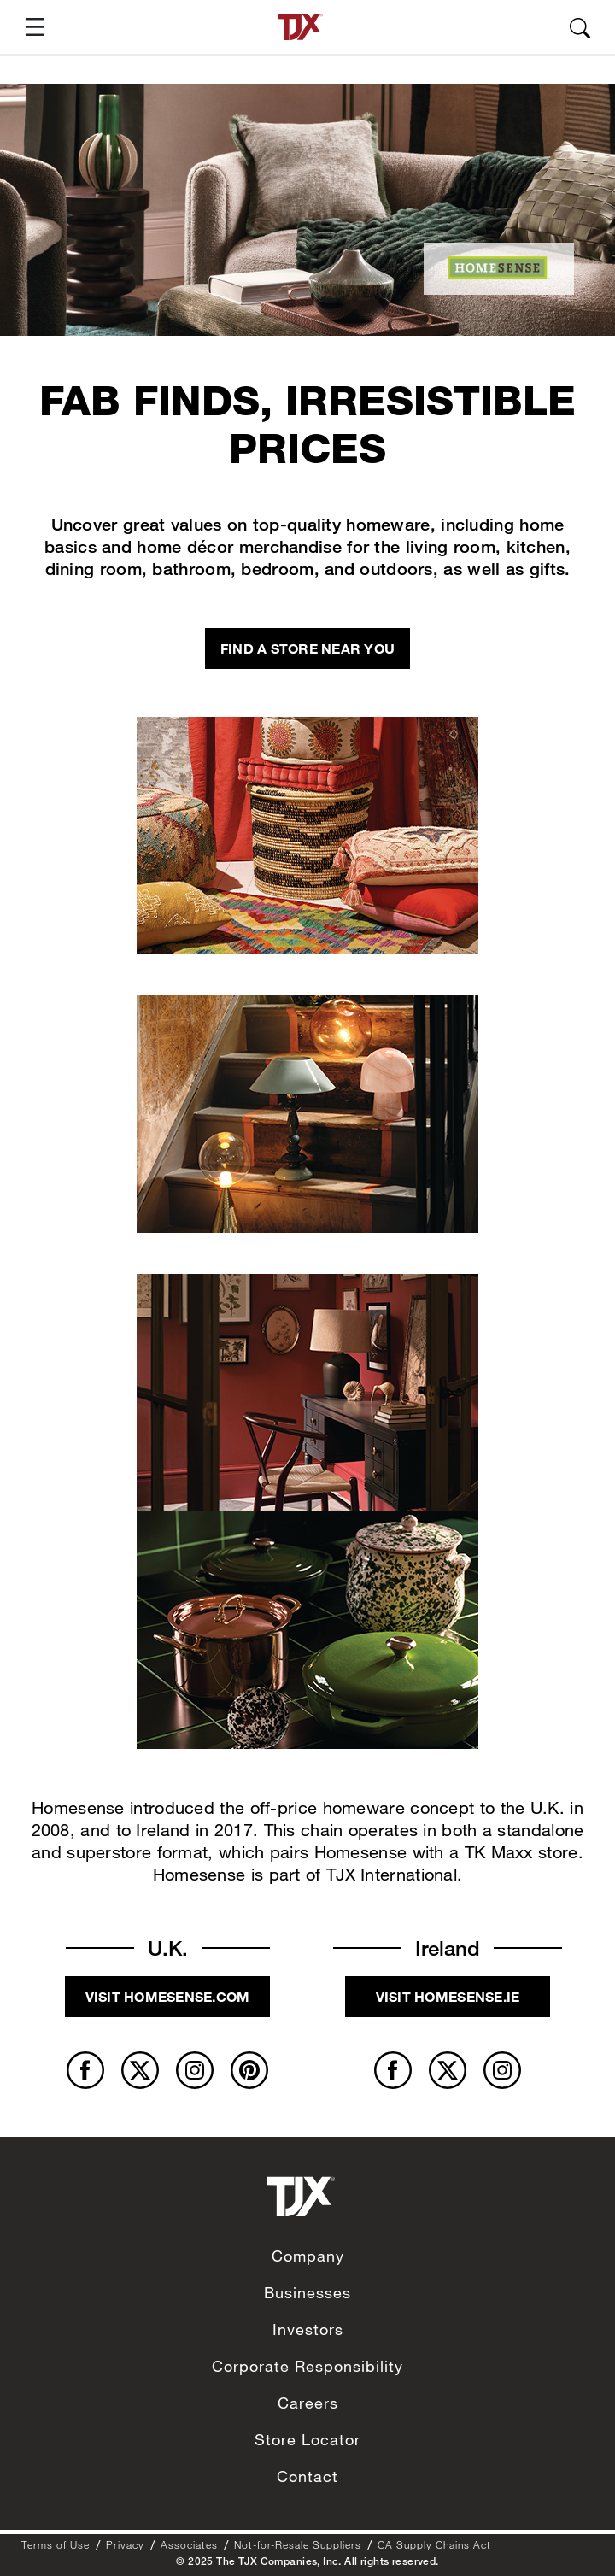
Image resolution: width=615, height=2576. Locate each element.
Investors (307, 2329)
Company (308, 2255)
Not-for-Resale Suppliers (297, 2544)
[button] (28, 27)
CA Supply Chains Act (434, 2544)
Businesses (307, 2292)
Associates (189, 2544)
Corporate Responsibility (307, 2365)
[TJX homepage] (300, 27)
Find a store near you (307, 648)
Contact (307, 2476)
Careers (308, 2402)
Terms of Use (55, 2544)
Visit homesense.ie (448, 1996)
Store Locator (307, 2439)
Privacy (125, 2544)
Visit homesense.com (167, 1996)
